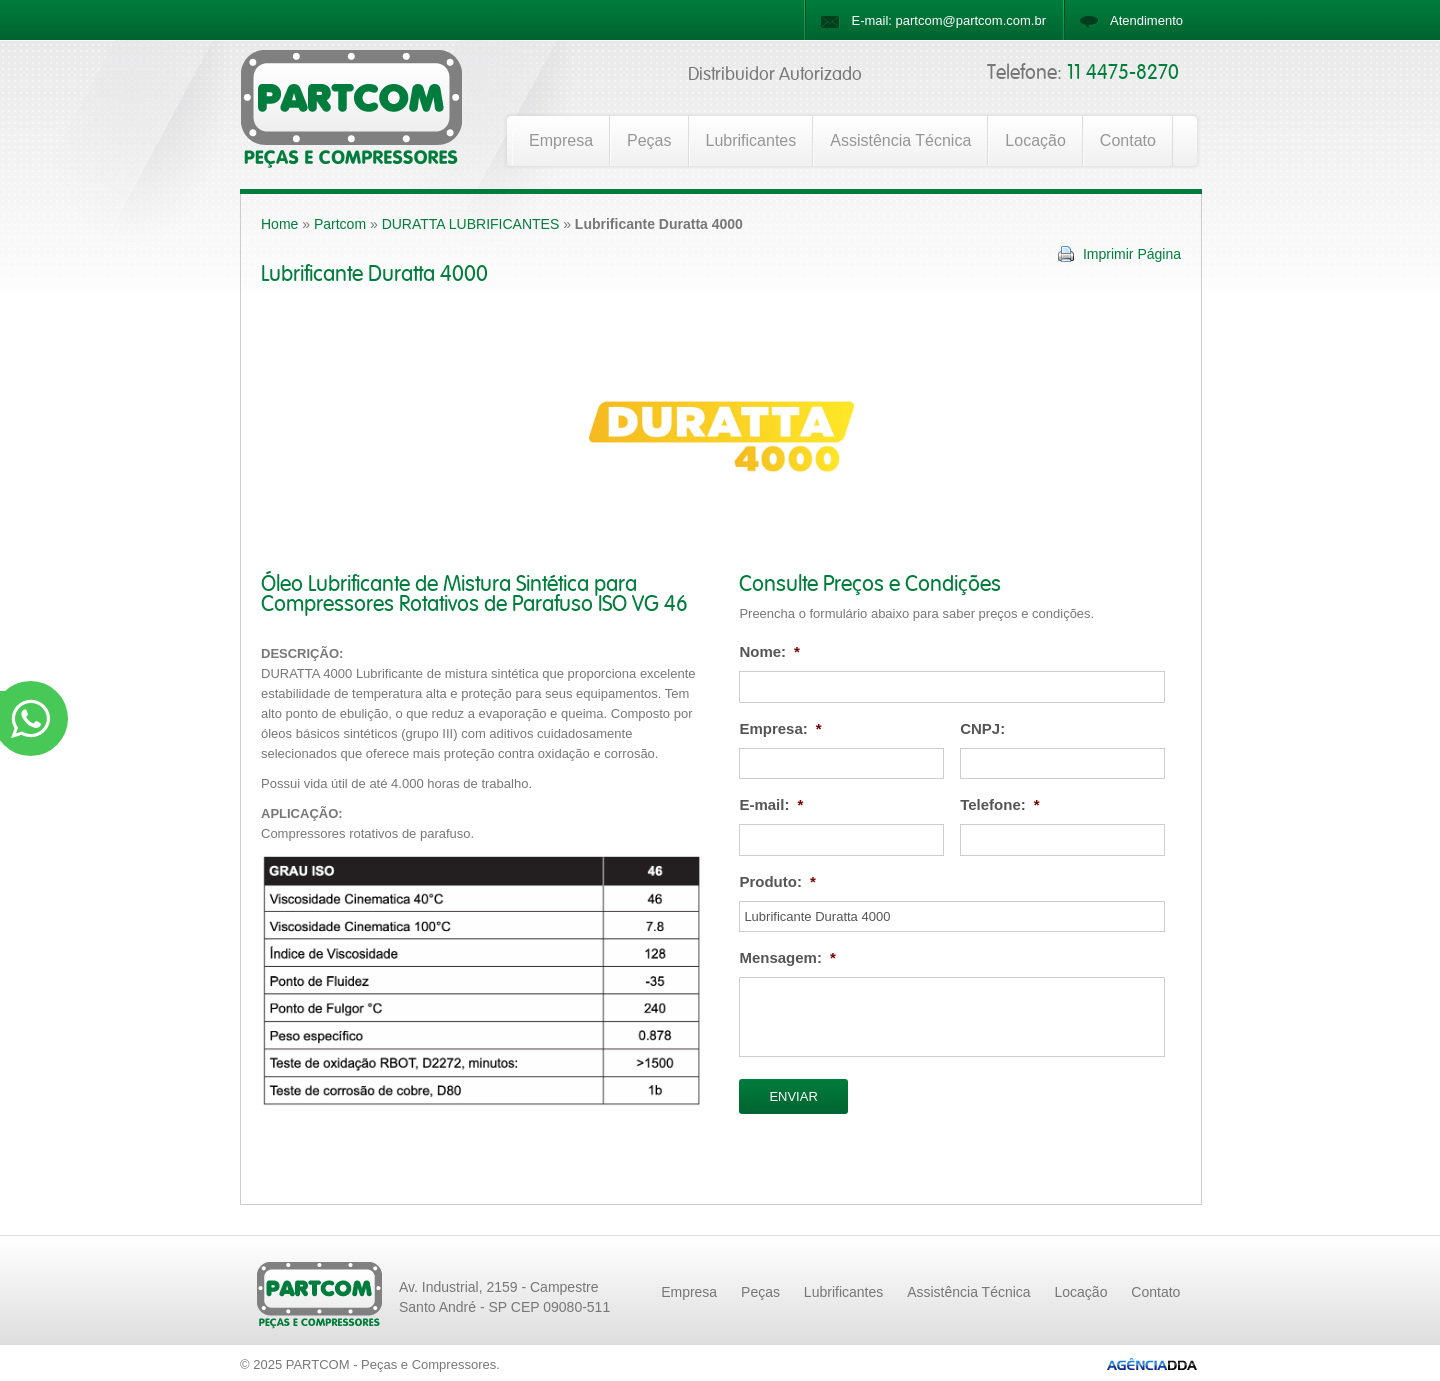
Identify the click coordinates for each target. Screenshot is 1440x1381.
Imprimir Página (1132, 254)
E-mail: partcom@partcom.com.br (948, 20)
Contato (1128, 140)
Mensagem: (787, 957)
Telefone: (999, 804)
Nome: (769, 651)
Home (279, 224)
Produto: (777, 881)
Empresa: (780, 728)
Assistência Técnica (900, 140)
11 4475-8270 (1123, 73)
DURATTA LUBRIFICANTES (471, 224)
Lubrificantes (751, 140)
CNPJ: (982, 728)
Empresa (561, 140)
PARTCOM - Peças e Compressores (391, 1364)
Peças (649, 140)
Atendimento (1146, 20)
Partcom (340, 224)
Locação (1035, 140)
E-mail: (771, 804)
